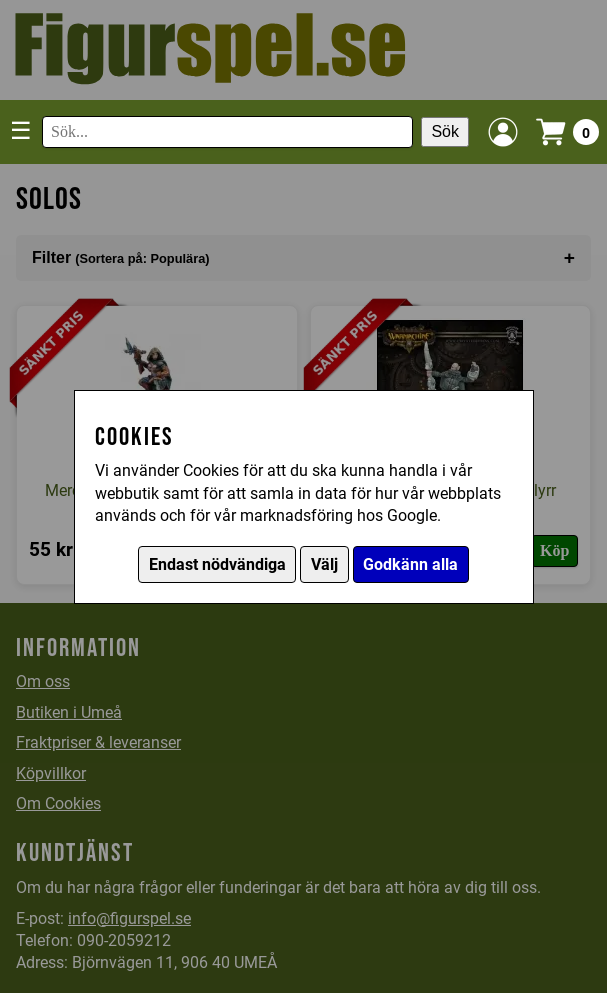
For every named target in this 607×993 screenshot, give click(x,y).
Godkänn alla (410, 564)
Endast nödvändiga (217, 564)
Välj (324, 564)
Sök (445, 131)
